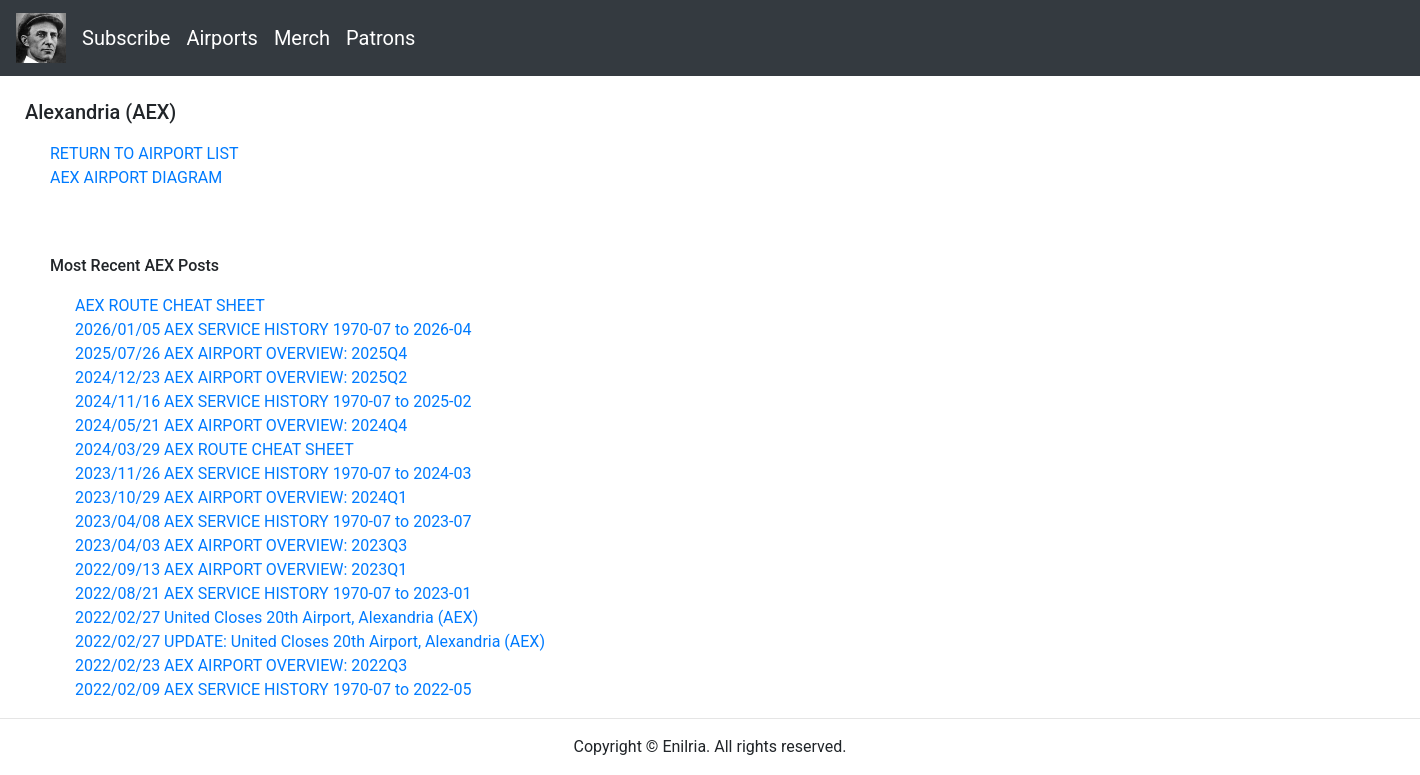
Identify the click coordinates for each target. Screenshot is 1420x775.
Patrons (380, 38)
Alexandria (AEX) (100, 112)
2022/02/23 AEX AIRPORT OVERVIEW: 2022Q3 (241, 665)
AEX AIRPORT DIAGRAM (136, 177)
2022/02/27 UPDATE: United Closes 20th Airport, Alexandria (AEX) (310, 641)
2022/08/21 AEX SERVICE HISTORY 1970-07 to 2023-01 (273, 593)
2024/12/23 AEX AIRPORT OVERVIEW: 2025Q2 (241, 377)
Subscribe (126, 38)
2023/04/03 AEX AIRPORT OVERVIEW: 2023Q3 (241, 545)
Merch (302, 38)
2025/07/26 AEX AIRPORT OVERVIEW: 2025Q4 (241, 353)
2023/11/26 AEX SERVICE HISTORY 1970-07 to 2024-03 (273, 473)
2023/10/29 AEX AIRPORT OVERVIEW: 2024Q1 (241, 497)
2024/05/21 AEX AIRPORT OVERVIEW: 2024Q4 (241, 425)
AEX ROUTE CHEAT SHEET (170, 305)
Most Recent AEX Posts (134, 265)
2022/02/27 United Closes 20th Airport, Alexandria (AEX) (276, 617)
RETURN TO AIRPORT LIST (144, 153)
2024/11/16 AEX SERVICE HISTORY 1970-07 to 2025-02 (273, 401)
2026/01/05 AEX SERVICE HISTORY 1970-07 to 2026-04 (273, 329)
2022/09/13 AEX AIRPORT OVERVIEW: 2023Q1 (241, 569)
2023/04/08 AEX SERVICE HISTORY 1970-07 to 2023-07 (273, 521)
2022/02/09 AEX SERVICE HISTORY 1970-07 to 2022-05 (273, 689)
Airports (221, 38)
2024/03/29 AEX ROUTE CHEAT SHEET (214, 449)
